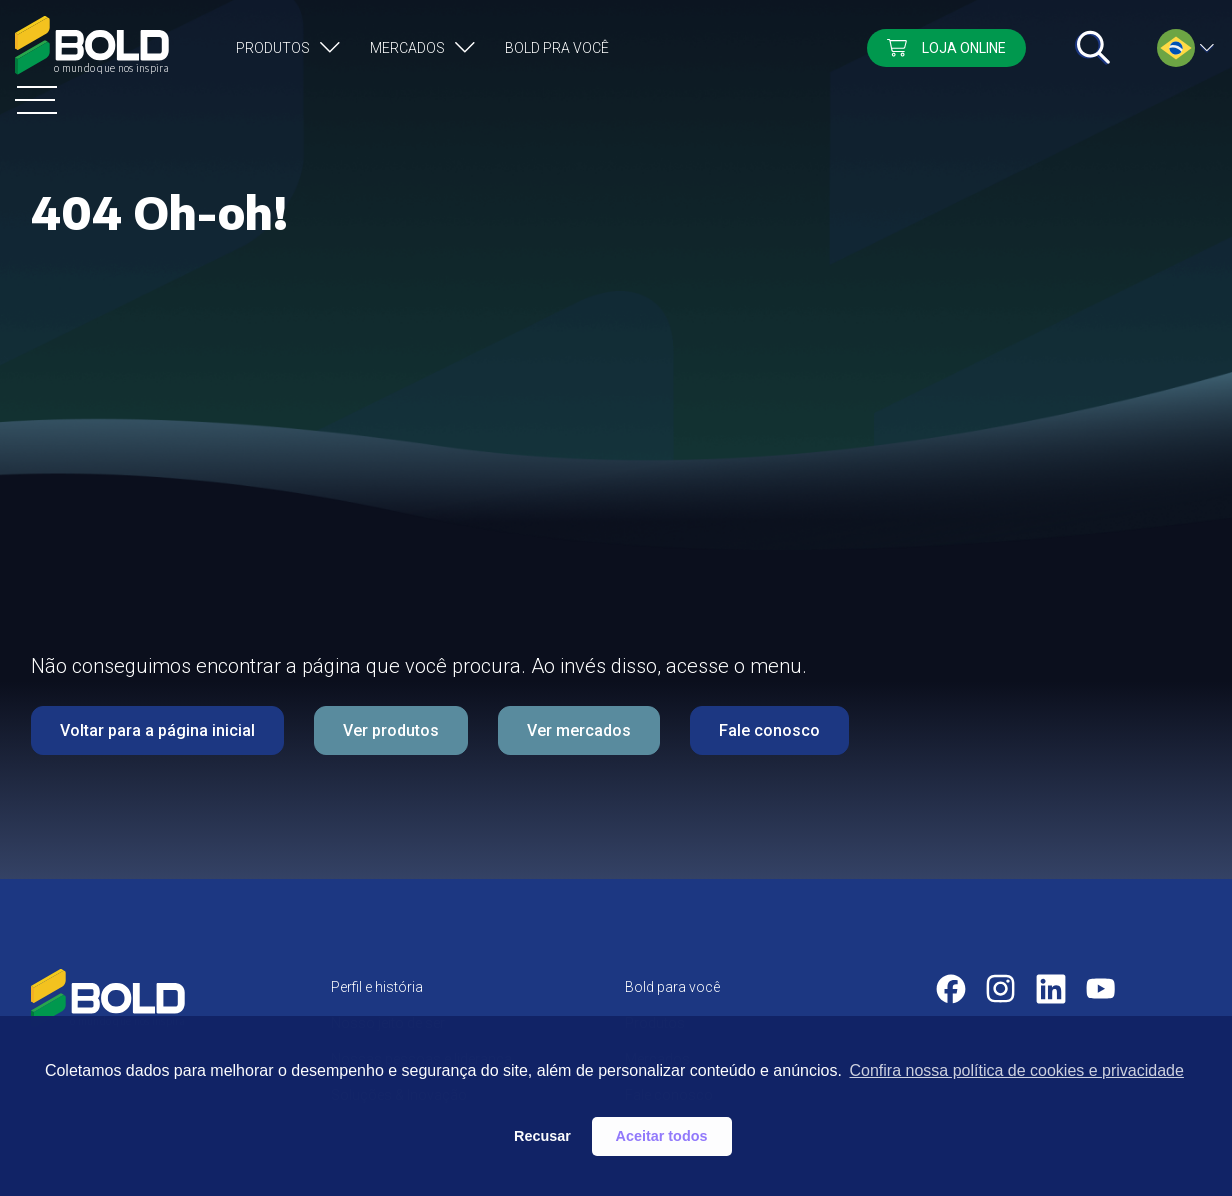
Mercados (407, 48)
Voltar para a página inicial (157, 730)
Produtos (273, 48)
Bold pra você (557, 48)
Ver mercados (579, 730)
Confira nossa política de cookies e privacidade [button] (1016, 1070)
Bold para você (672, 987)
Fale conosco (769, 730)
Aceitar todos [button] (662, 1136)
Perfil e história (377, 987)
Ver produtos (391, 730)
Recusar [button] (542, 1136)
